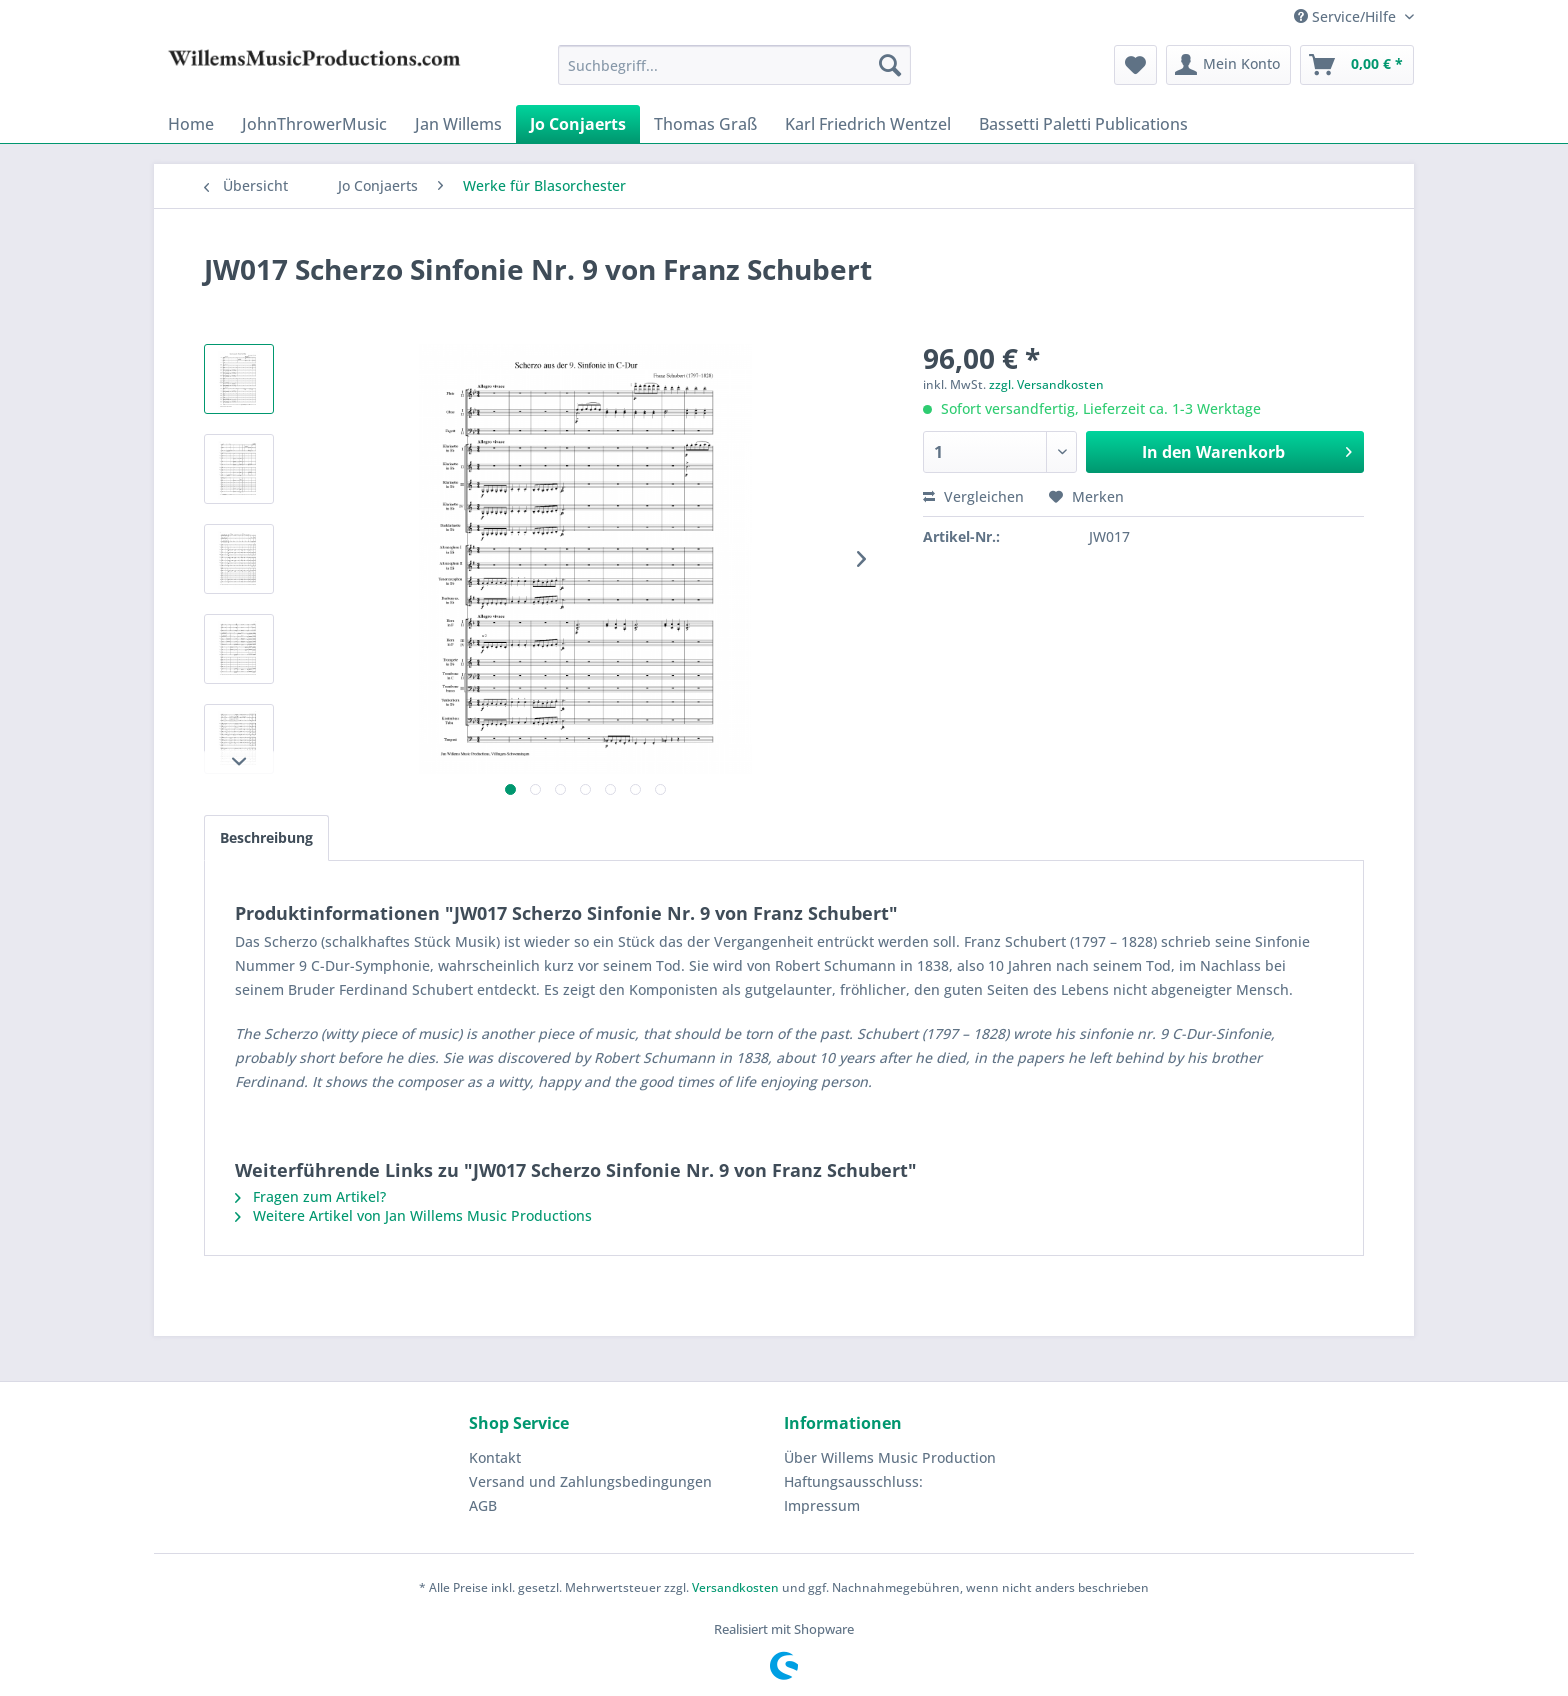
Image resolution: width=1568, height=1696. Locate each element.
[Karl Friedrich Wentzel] (868, 124)
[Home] (191, 124)
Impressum (822, 1505)
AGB (483, 1505)
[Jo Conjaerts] (578, 124)
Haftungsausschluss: (853, 1481)
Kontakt (495, 1457)
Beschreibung (266, 837)
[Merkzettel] (1135, 65)
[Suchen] (890, 65)
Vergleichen (973, 496)
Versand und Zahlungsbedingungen (590, 1481)
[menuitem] (734, 65)
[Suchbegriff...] (734, 65)
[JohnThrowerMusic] (314, 124)
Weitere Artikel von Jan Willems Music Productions (413, 1215)
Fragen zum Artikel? (310, 1196)
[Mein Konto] (1228, 65)
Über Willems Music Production (890, 1457)
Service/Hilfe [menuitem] (1347, 16)
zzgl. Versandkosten (1046, 384)
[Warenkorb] (1357, 65)
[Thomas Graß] (705, 124)
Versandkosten (735, 1587)
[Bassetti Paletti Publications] (1083, 124)
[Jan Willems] (458, 124)
